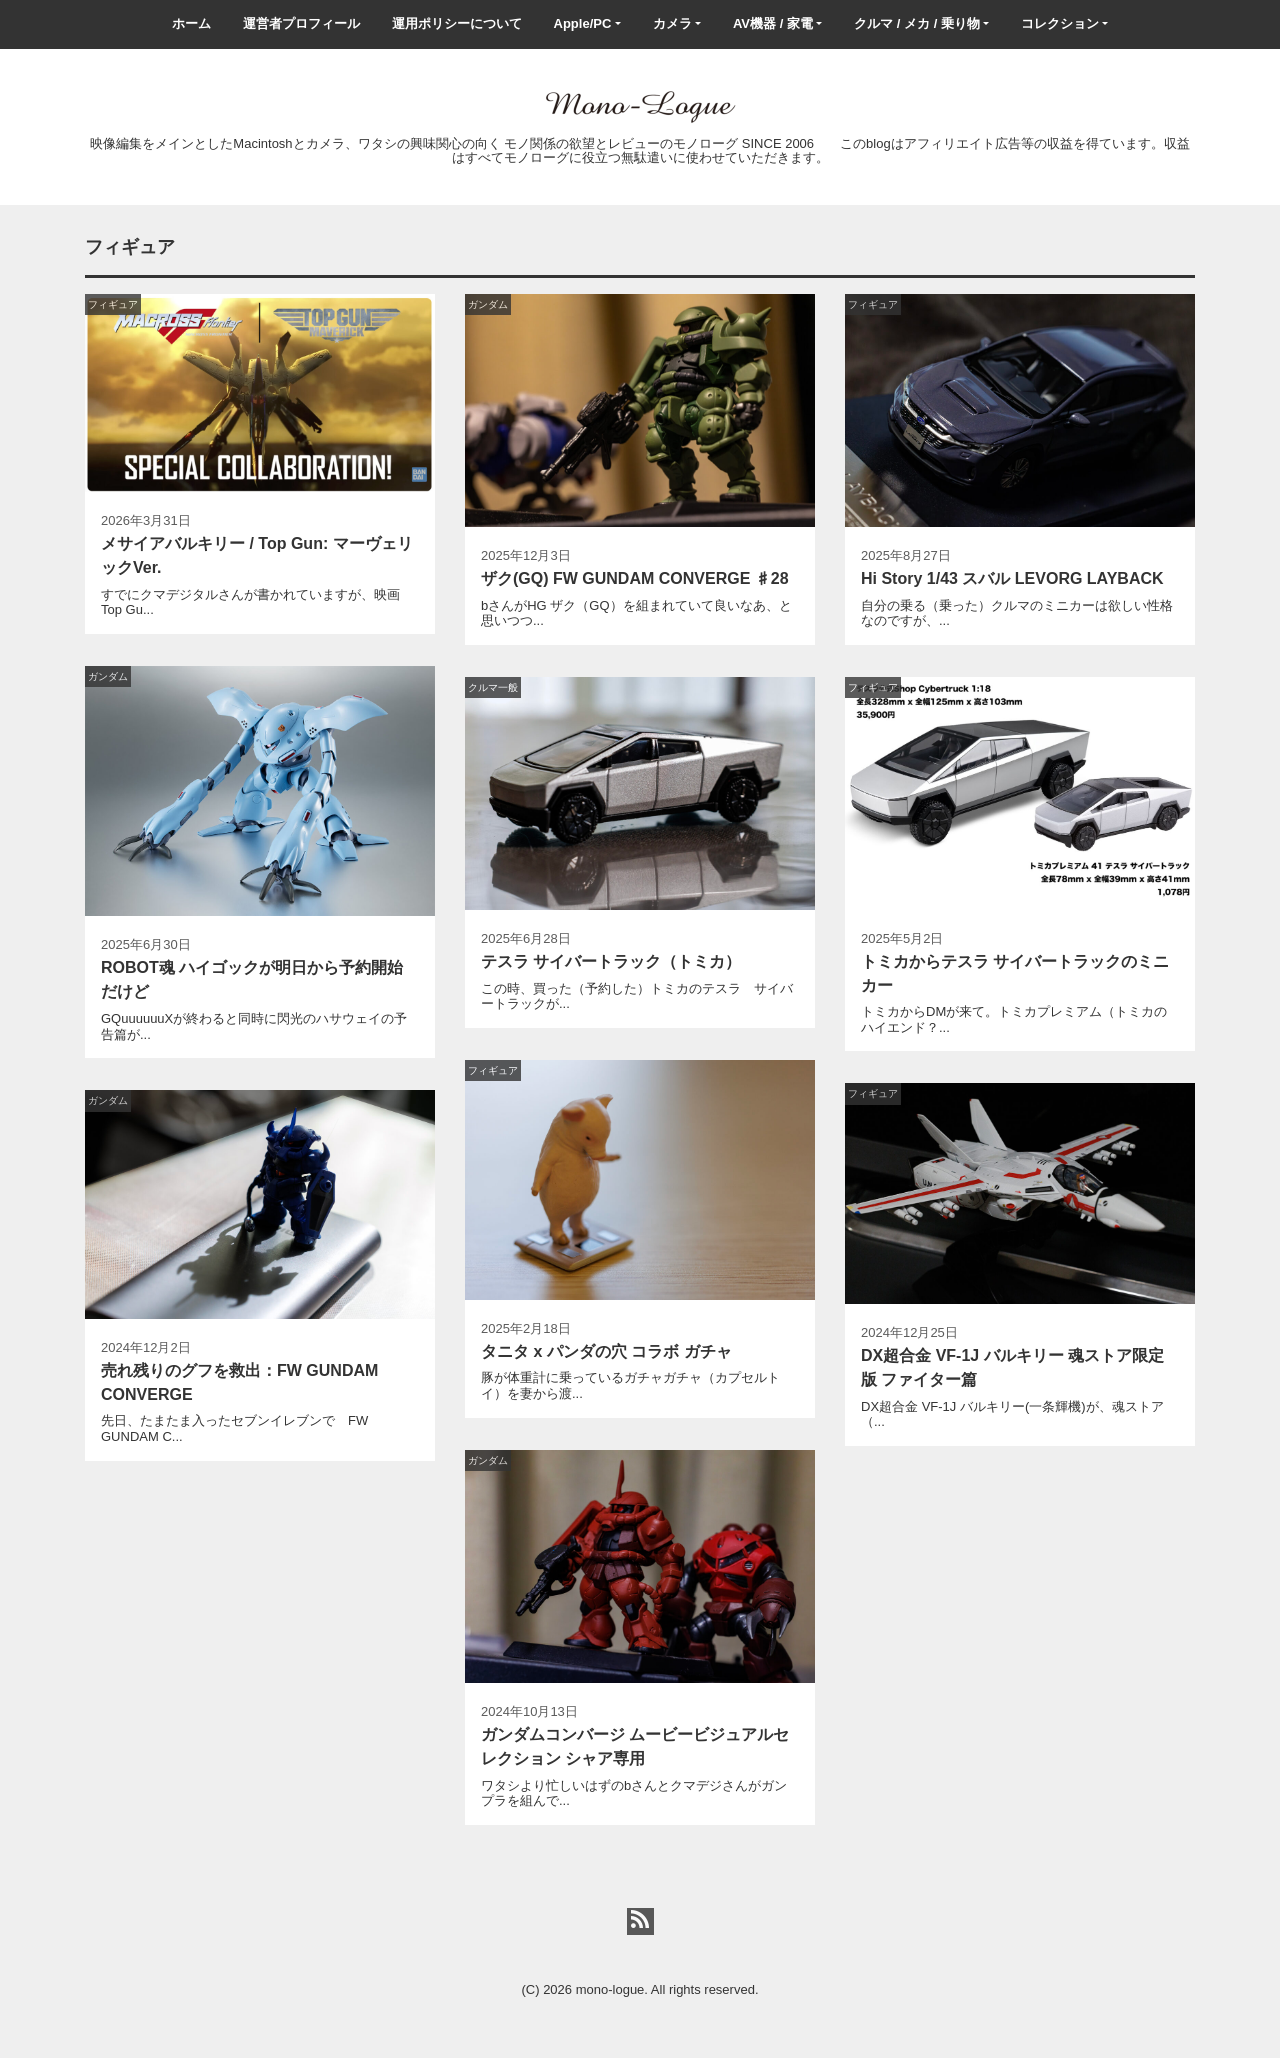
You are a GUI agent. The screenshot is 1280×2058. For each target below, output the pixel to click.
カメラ (672, 23)
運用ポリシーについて (457, 23)
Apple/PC (583, 23)
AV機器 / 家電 (773, 23)
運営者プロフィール (301, 23)
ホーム (191, 23)
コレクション (1060, 23)
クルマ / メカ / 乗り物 (917, 23)
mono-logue (610, 1989)
